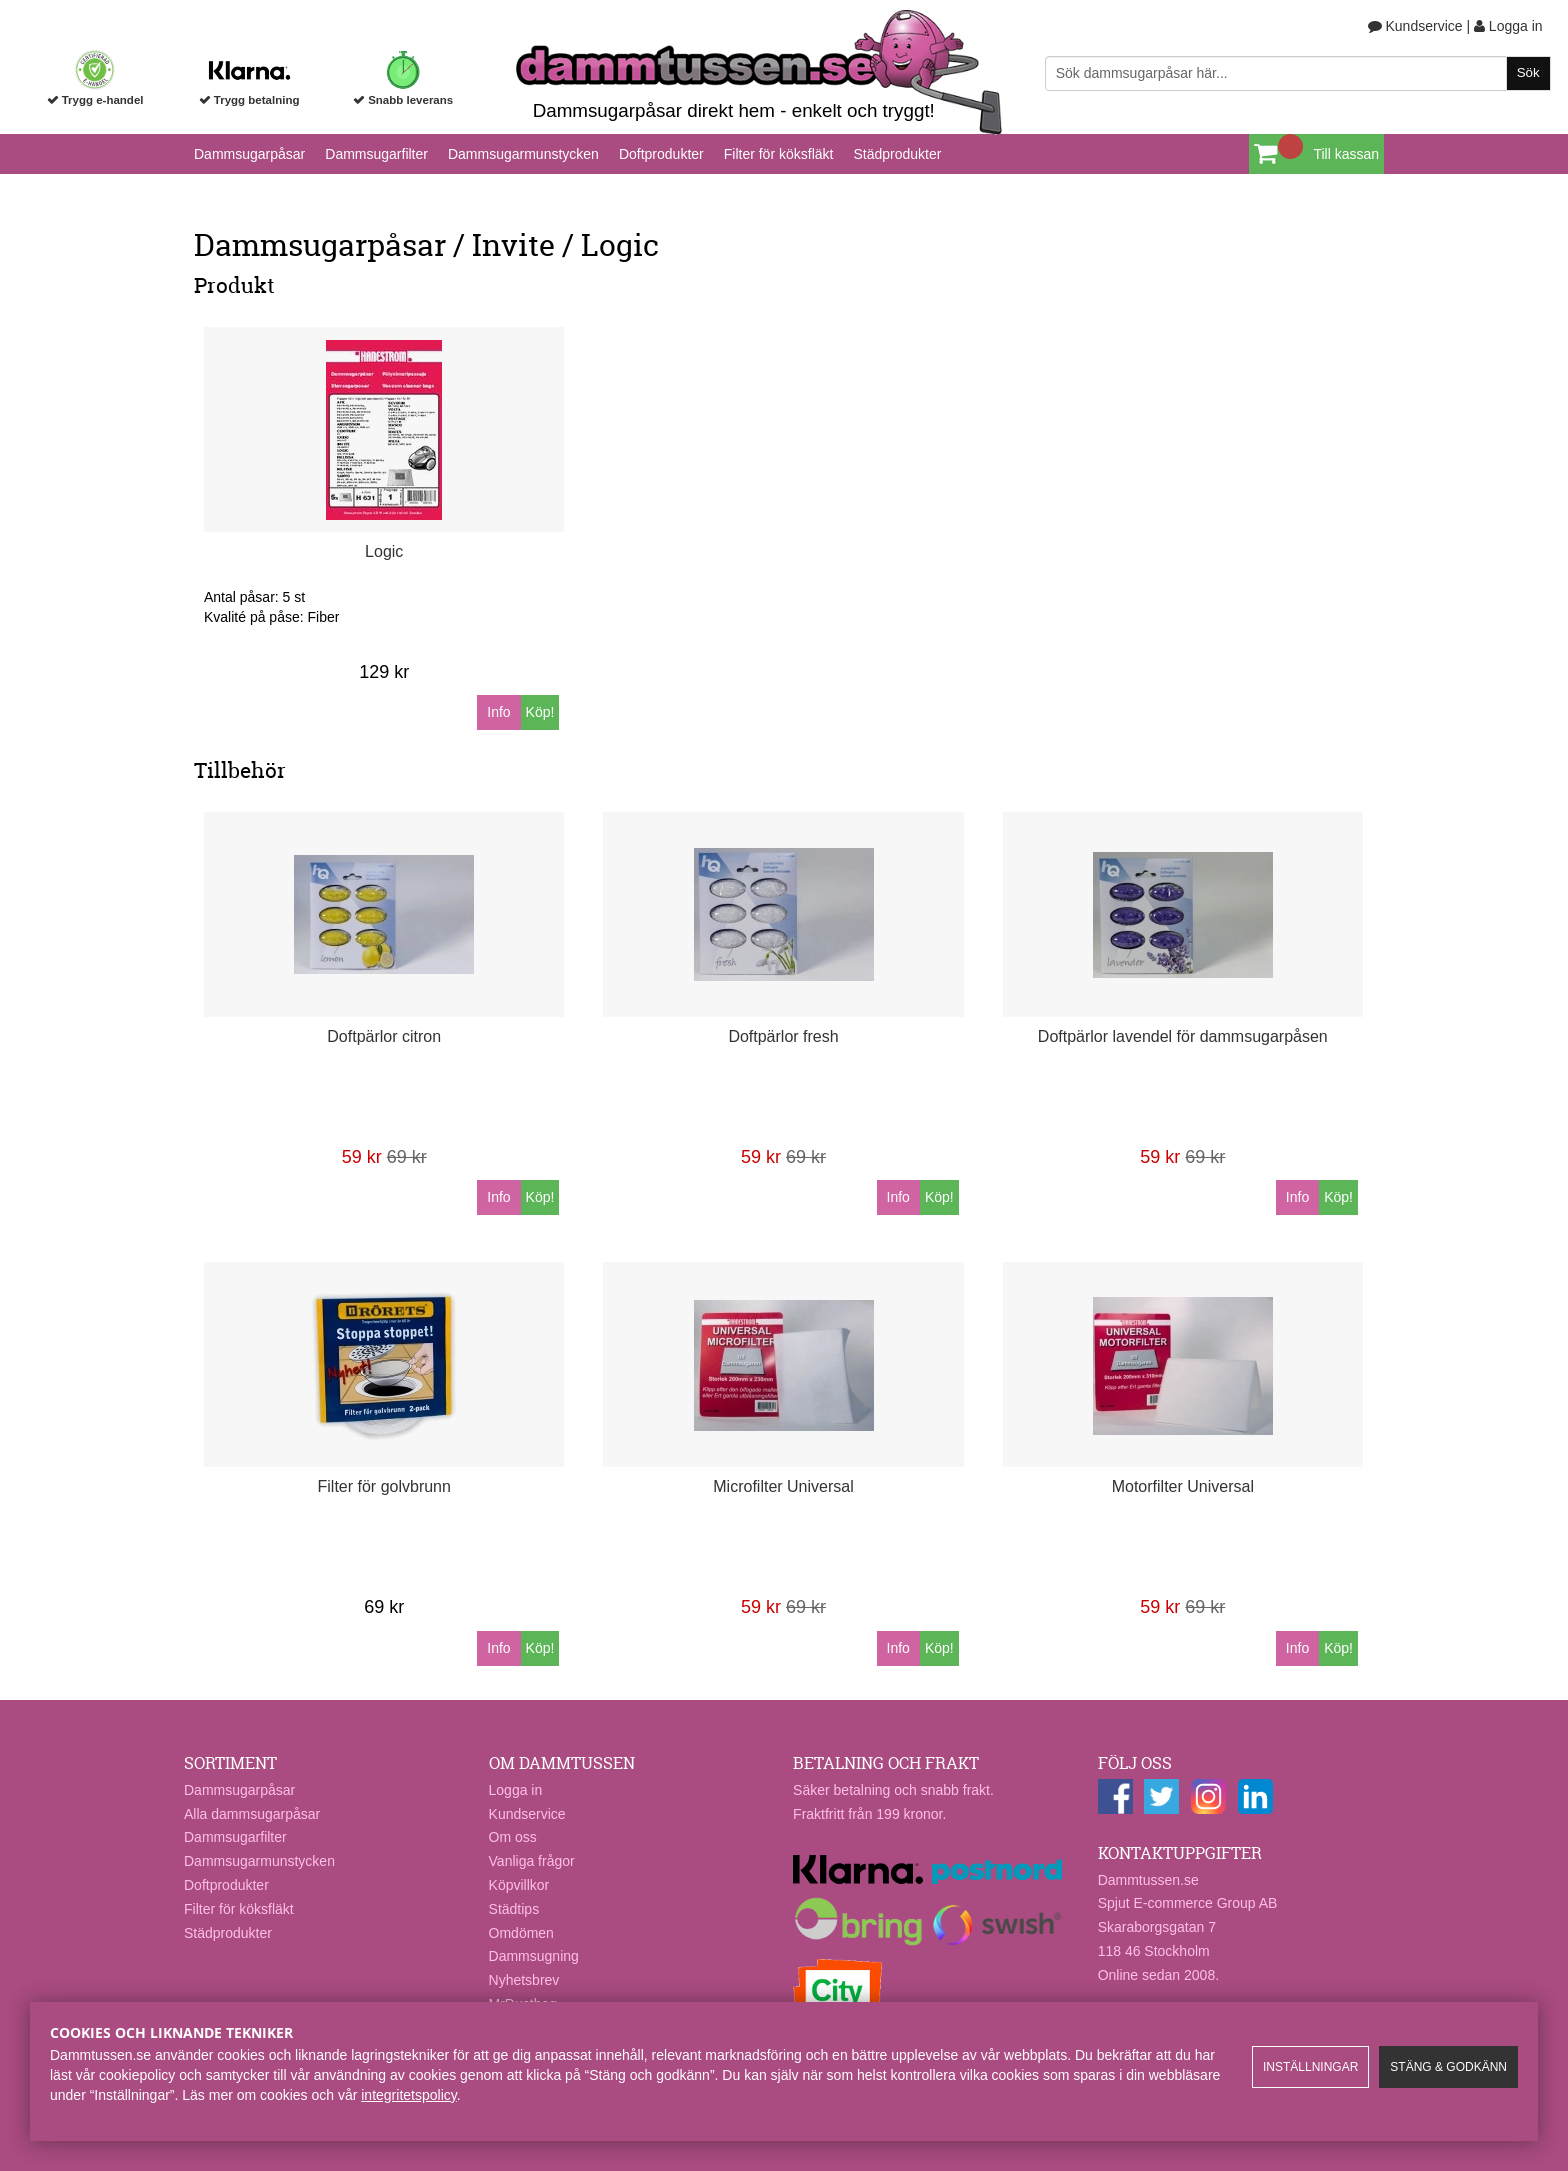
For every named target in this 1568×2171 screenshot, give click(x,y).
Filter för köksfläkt (779, 154)
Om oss (513, 1837)
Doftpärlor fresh (783, 1036)
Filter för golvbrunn (384, 1486)
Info (498, 712)
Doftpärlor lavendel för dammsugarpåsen (1183, 1036)
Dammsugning (534, 1956)
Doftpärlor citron (384, 1036)
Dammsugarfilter (376, 154)
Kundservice (1415, 26)
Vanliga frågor (532, 1861)
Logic (384, 551)
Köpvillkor (519, 1885)
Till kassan (1346, 154)
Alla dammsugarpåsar (252, 1814)
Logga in (1508, 26)
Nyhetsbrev (524, 1980)
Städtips (514, 1909)
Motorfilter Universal (1183, 1486)
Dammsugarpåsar (249, 154)
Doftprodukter (661, 154)
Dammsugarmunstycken (523, 154)
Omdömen (521, 1933)
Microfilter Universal (783, 1486)
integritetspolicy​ (408, 2095)
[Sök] (1298, 73)
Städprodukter (897, 154)
